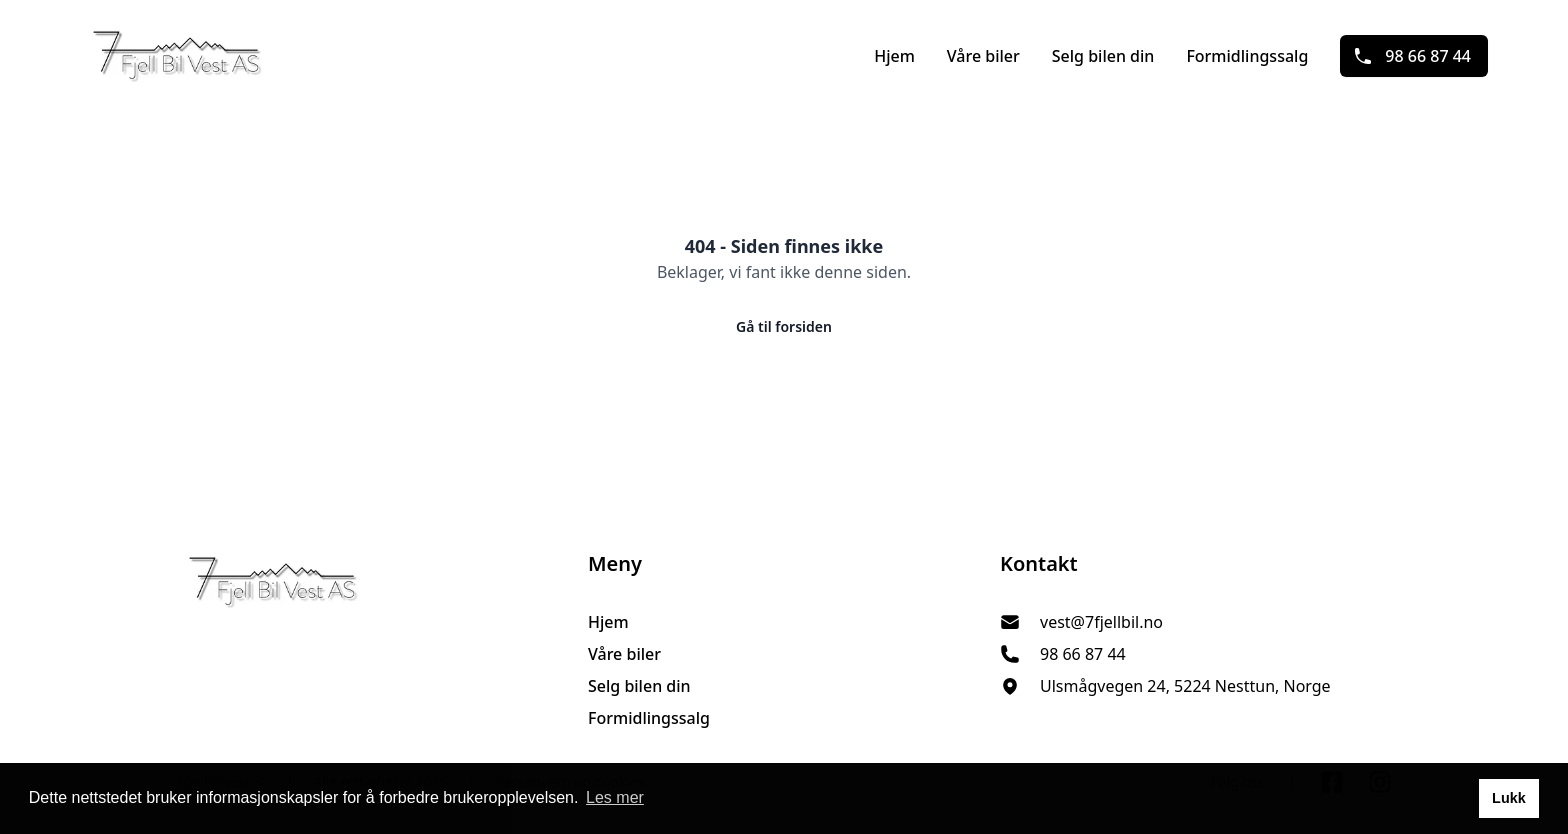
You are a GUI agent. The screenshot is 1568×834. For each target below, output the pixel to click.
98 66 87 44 (1412, 56)
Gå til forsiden (784, 326)
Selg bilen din (1103, 56)
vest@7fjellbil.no (1101, 622)
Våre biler (983, 56)
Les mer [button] (615, 797)
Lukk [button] (1509, 798)
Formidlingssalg (1247, 56)
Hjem (894, 56)
